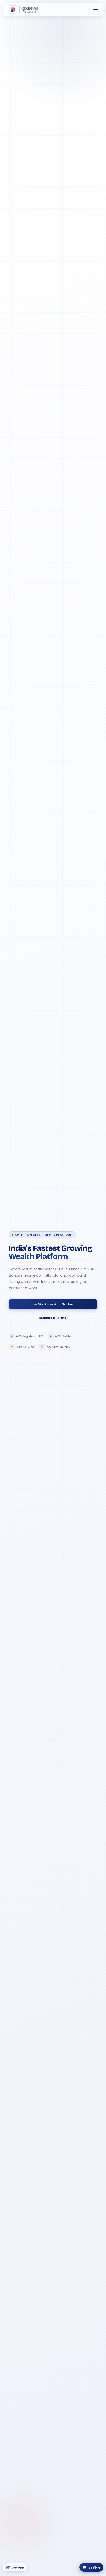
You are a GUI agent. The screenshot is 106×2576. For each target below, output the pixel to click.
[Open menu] (95, 9)
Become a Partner (53, 1317)
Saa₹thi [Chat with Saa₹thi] (91, 2567)
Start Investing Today (53, 1304)
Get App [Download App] (15, 2567)
